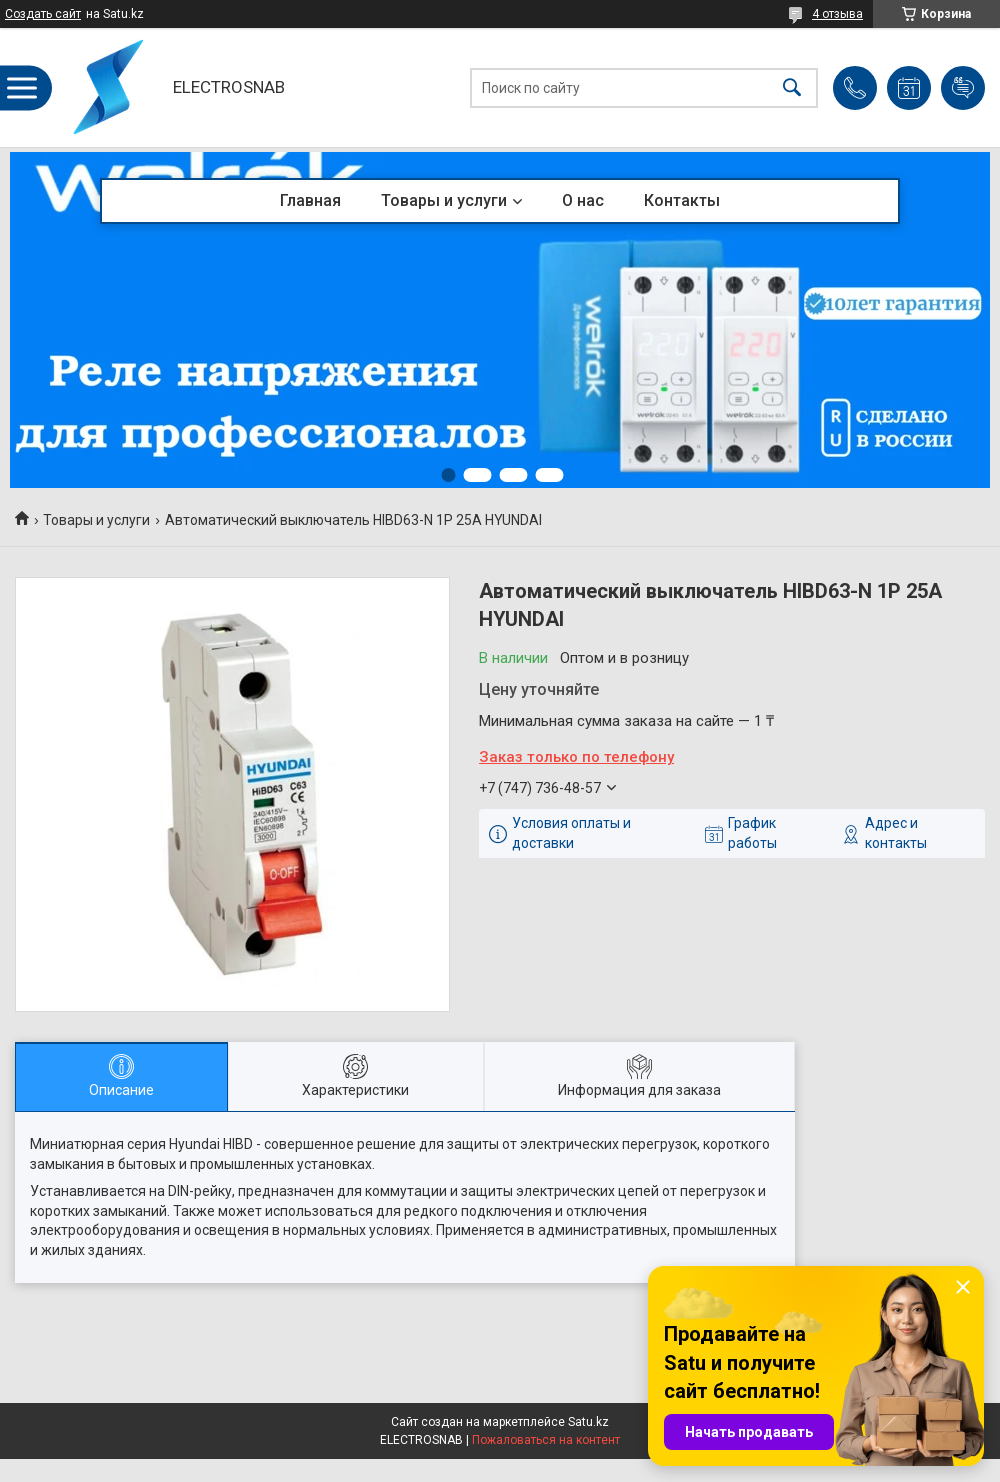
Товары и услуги (444, 200)
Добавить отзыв (963, 88)
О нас (583, 200)
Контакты (682, 200)
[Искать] (792, 87)
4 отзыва (837, 14)
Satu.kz (588, 1422)
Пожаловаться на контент (546, 1440)
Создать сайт (43, 14)
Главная (310, 200)
